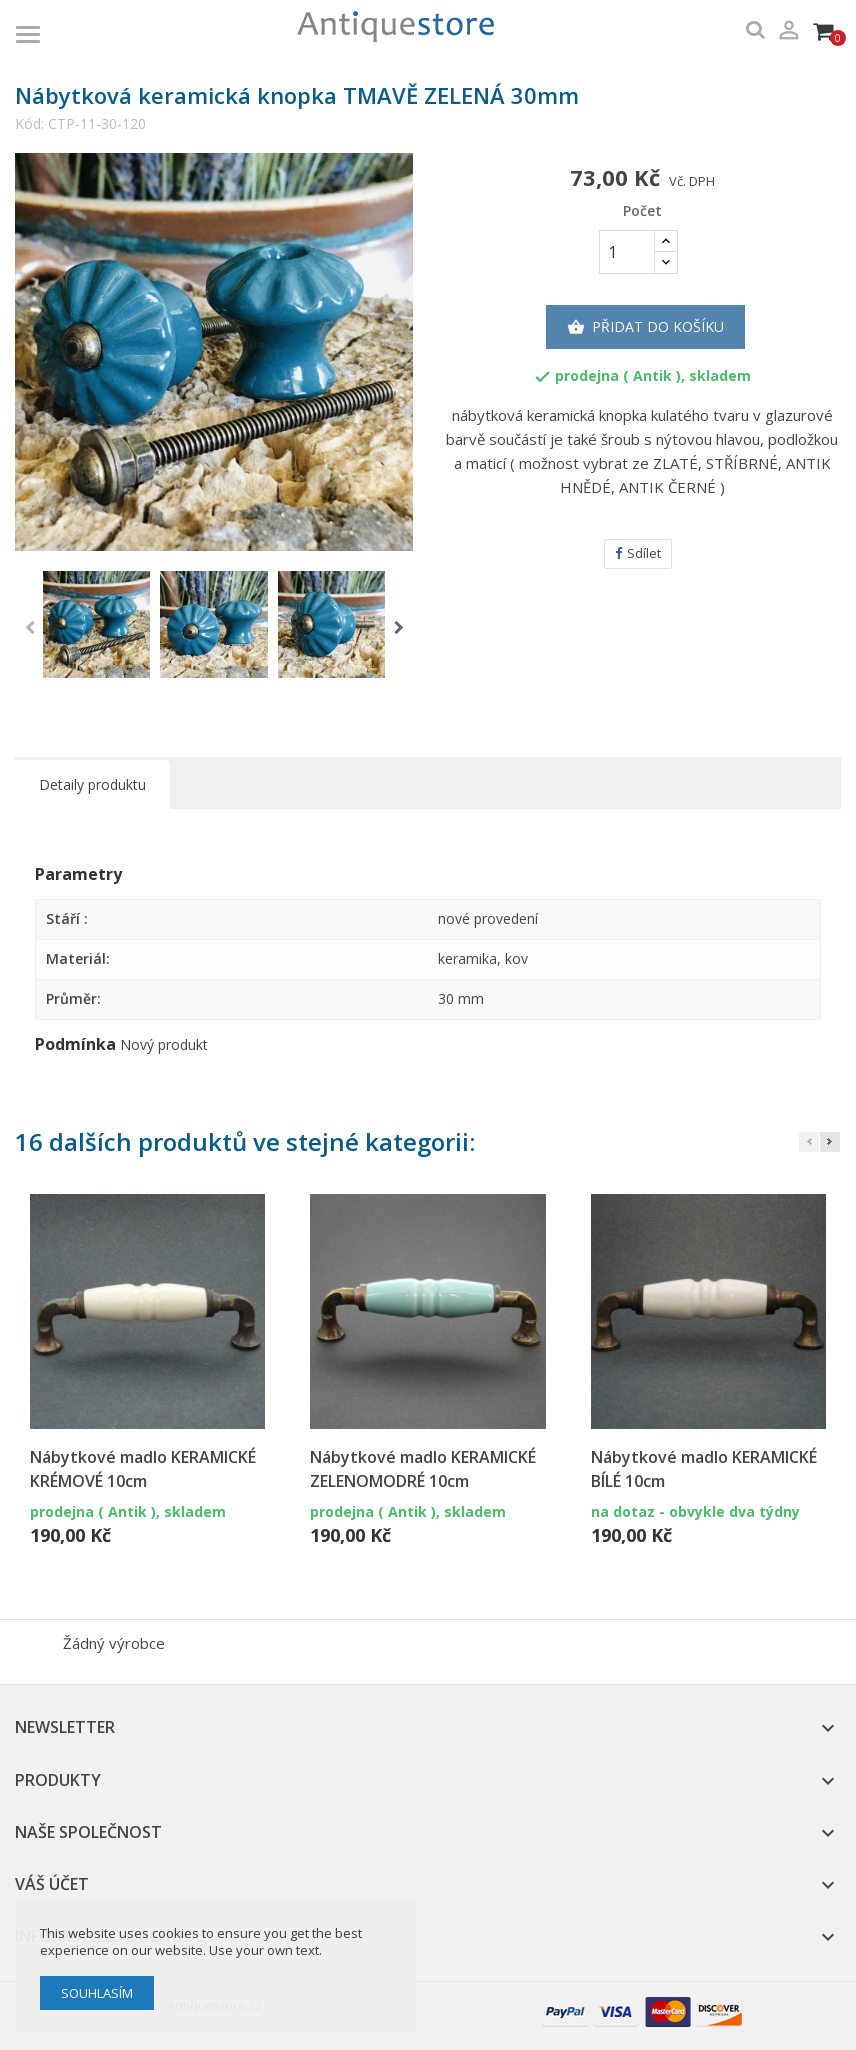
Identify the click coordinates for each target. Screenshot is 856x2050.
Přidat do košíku (645, 327)
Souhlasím (97, 1993)
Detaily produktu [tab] (92, 784)
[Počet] (627, 252)
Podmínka (75, 1045)
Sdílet (638, 553)
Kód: (29, 124)
